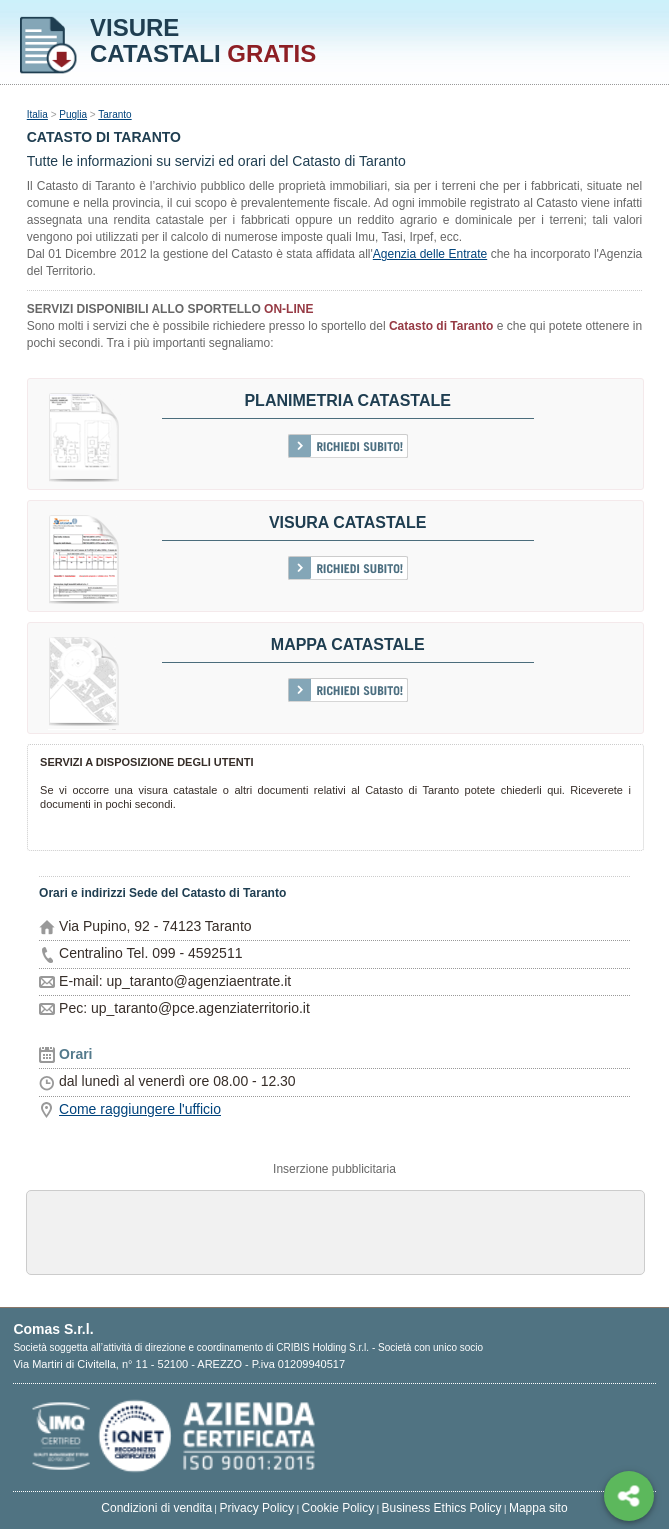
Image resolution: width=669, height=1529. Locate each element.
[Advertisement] (335, 1231)
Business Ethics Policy (442, 1508)
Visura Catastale (348, 522)
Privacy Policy (256, 1508)
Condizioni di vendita (156, 1508)
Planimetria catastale (347, 400)
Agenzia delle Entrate (430, 254)
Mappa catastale (348, 644)
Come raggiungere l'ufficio (140, 1109)
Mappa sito (538, 1508)
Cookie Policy (337, 1508)
